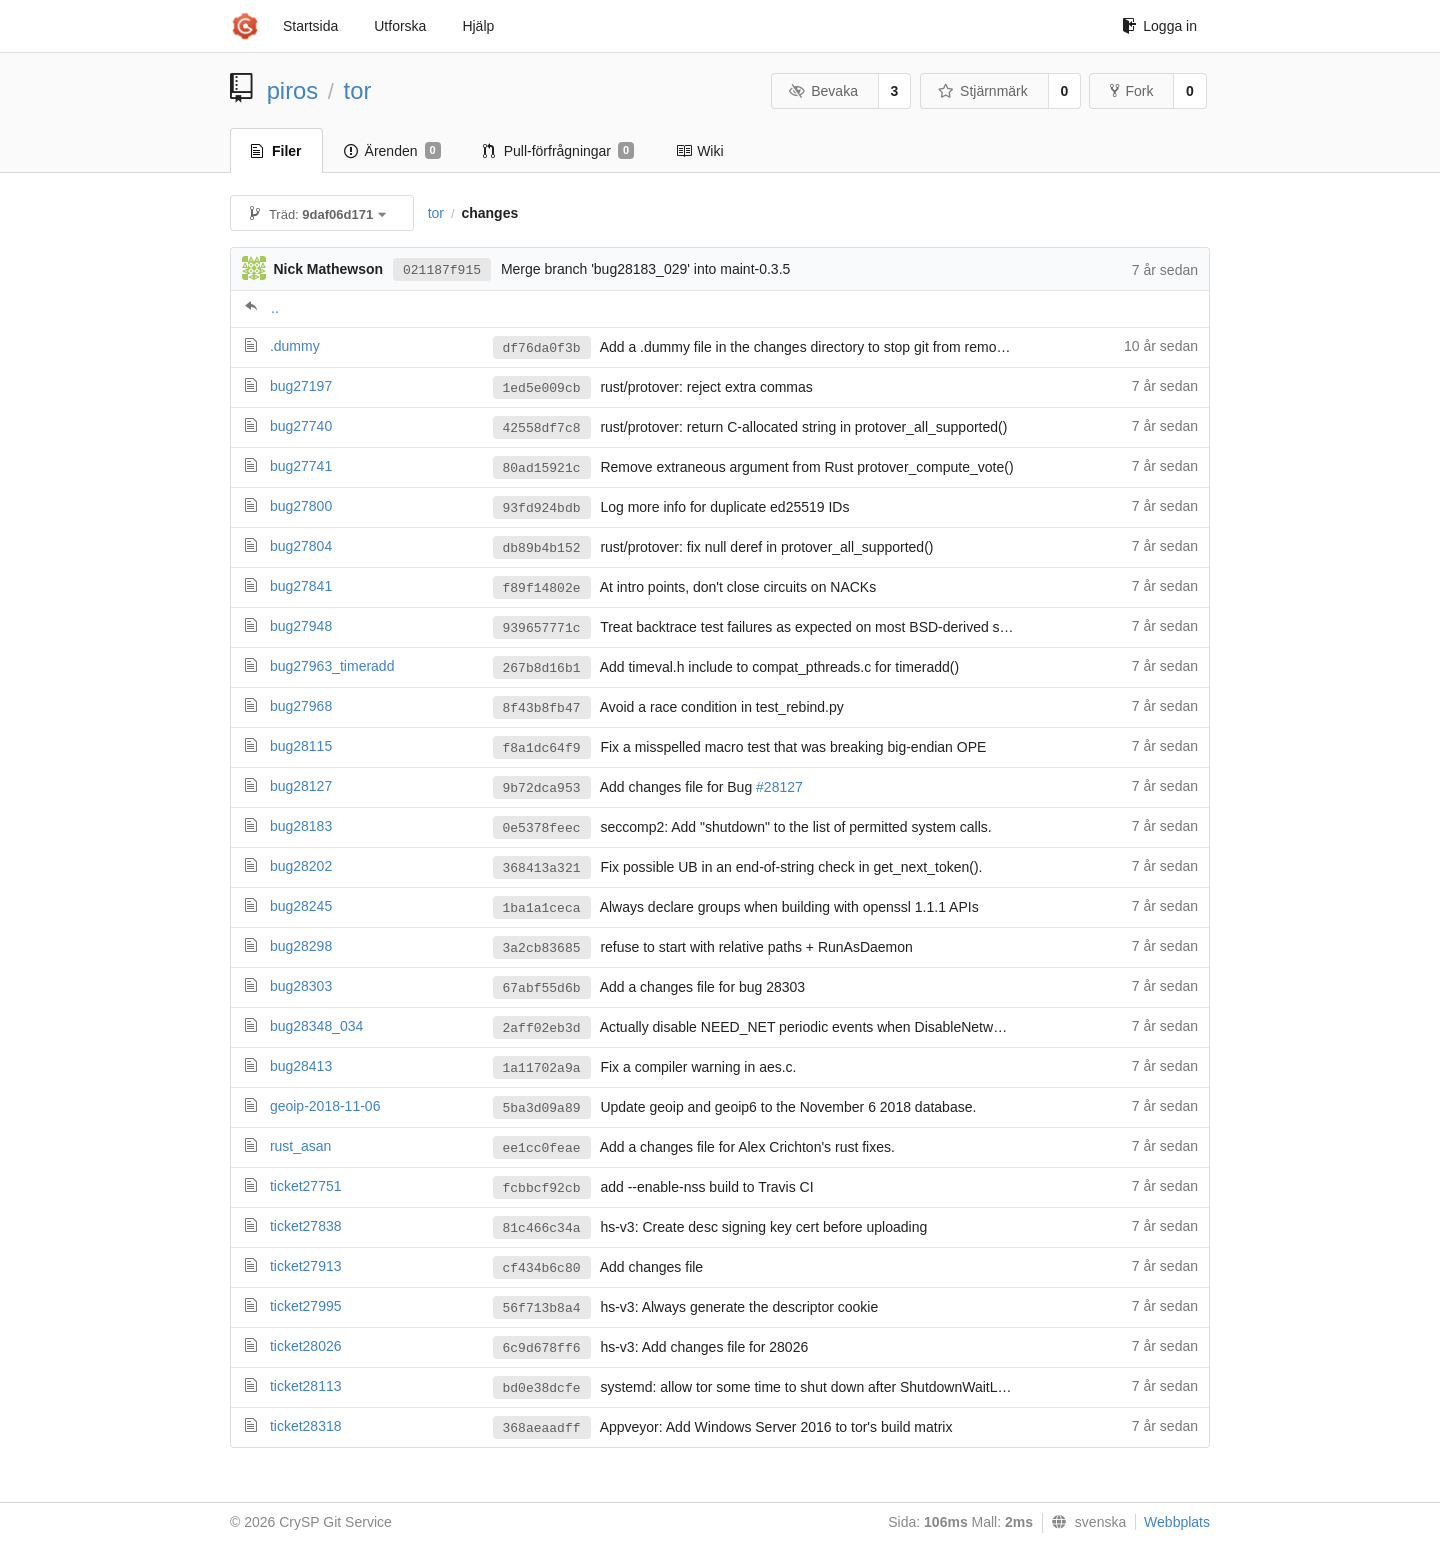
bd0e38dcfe (542, 1388)
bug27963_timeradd (332, 666)
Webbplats (1177, 1522)
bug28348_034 (316, 1026)
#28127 (779, 787)
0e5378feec (542, 828)
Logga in (1159, 26)
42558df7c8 (542, 428)
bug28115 (301, 746)
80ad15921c (542, 468)
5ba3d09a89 (542, 1108)
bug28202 (301, 866)
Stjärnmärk (983, 91)
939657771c (542, 628)
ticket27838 (306, 1226)
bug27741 (301, 466)
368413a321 (542, 868)
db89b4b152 (542, 548)
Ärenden (392, 151)
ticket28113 (306, 1386)
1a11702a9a (542, 1068)
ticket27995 (306, 1306)
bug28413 (301, 1066)
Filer (276, 151)
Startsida (310, 26)
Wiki (699, 151)
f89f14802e (542, 588)
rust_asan (300, 1146)
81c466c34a (542, 1228)
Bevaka (823, 91)
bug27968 (301, 706)
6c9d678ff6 (542, 1348)
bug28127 (301, 786)
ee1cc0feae (542, 1148)
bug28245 (301, 906)
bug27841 (301, 586)
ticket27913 (306, 1266)
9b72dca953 (542, 788)
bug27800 (301, 506)
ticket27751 (306, 1186)
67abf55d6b (542, 988)
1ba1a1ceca (542, 908)
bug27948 (301, 626)
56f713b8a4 (542, 1308)
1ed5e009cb (542, 388)
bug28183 (301, 826)
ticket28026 (306, 1346)
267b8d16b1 (542, 668)
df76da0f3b (542, 348)
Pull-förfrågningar (559, 151)
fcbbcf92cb (542, 1188)
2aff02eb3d (542, 1028)
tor (358, 90)
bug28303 (301, 986)
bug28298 (301, 946)
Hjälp (478, 26)
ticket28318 (306, 1426)
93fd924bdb (542, 508)
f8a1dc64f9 (542, 748)
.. (275, 308)
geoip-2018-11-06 (325, 1106)
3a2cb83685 (542, 948)
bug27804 (301, 546)
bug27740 (301, 426)
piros (293, 90)
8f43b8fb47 (542, 708)
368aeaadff (542, 1428)
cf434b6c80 (542, 1268)
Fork (1131, 91)
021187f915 (442, 270)
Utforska (400, 26)
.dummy (295, 346)
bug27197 (301, 386)
